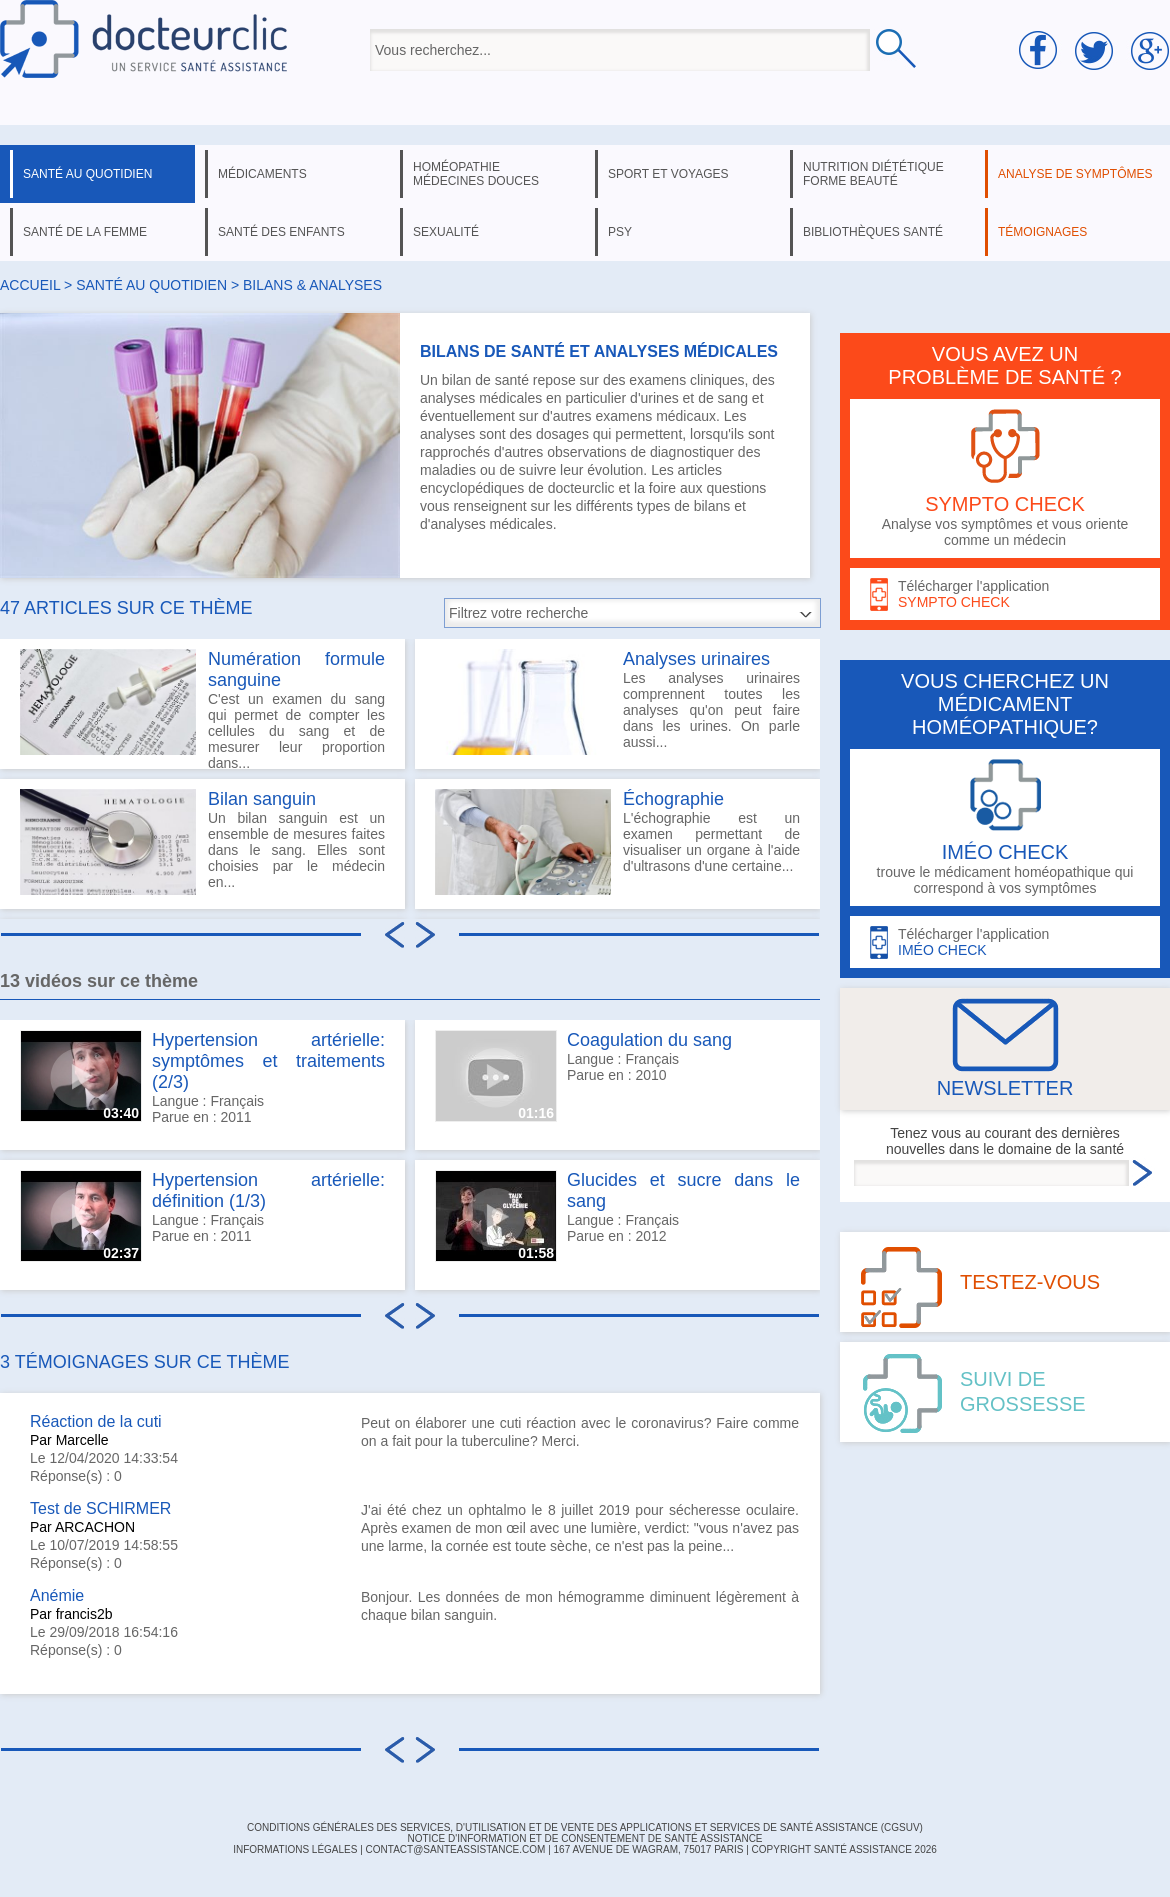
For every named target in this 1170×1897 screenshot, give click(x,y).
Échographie (673, 799)
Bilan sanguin (262, 799)
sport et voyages (668, 174)
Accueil (30, 285)
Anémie (57, 1595)
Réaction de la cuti (96, 1421)
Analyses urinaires (696, 659)
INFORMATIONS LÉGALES (295, 1849)
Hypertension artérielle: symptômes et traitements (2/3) (268, 1061)
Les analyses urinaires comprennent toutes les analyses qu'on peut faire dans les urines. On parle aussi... (617, 702)
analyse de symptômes (1075, 174)
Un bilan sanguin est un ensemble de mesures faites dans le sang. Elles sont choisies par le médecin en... (202, 842)
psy (620, 232)
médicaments (262, 174)
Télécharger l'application (1005, 594)
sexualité (446, 232)
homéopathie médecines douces (476, 174)
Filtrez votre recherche (518, 613)
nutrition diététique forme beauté (873, 174)
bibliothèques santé (873, 232)
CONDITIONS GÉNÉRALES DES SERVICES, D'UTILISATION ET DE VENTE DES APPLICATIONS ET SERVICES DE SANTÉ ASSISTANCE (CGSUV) (585, 1827)
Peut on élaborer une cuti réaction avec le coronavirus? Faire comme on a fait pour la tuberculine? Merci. (580, 1432)
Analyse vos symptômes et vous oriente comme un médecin (1005, 478)
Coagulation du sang (649, 1040)
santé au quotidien (87, 174)
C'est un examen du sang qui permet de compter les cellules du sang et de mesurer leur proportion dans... (202, 709)
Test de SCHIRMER (100, 1508)
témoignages (1042, 232)
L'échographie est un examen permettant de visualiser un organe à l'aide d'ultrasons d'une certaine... (617, 842)
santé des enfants (281, 232)
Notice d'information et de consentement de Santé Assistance (584, 1838)
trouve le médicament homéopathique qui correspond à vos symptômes (1005, 827)
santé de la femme (85, 232)
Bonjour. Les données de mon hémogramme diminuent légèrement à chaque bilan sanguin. (580, 1606)
